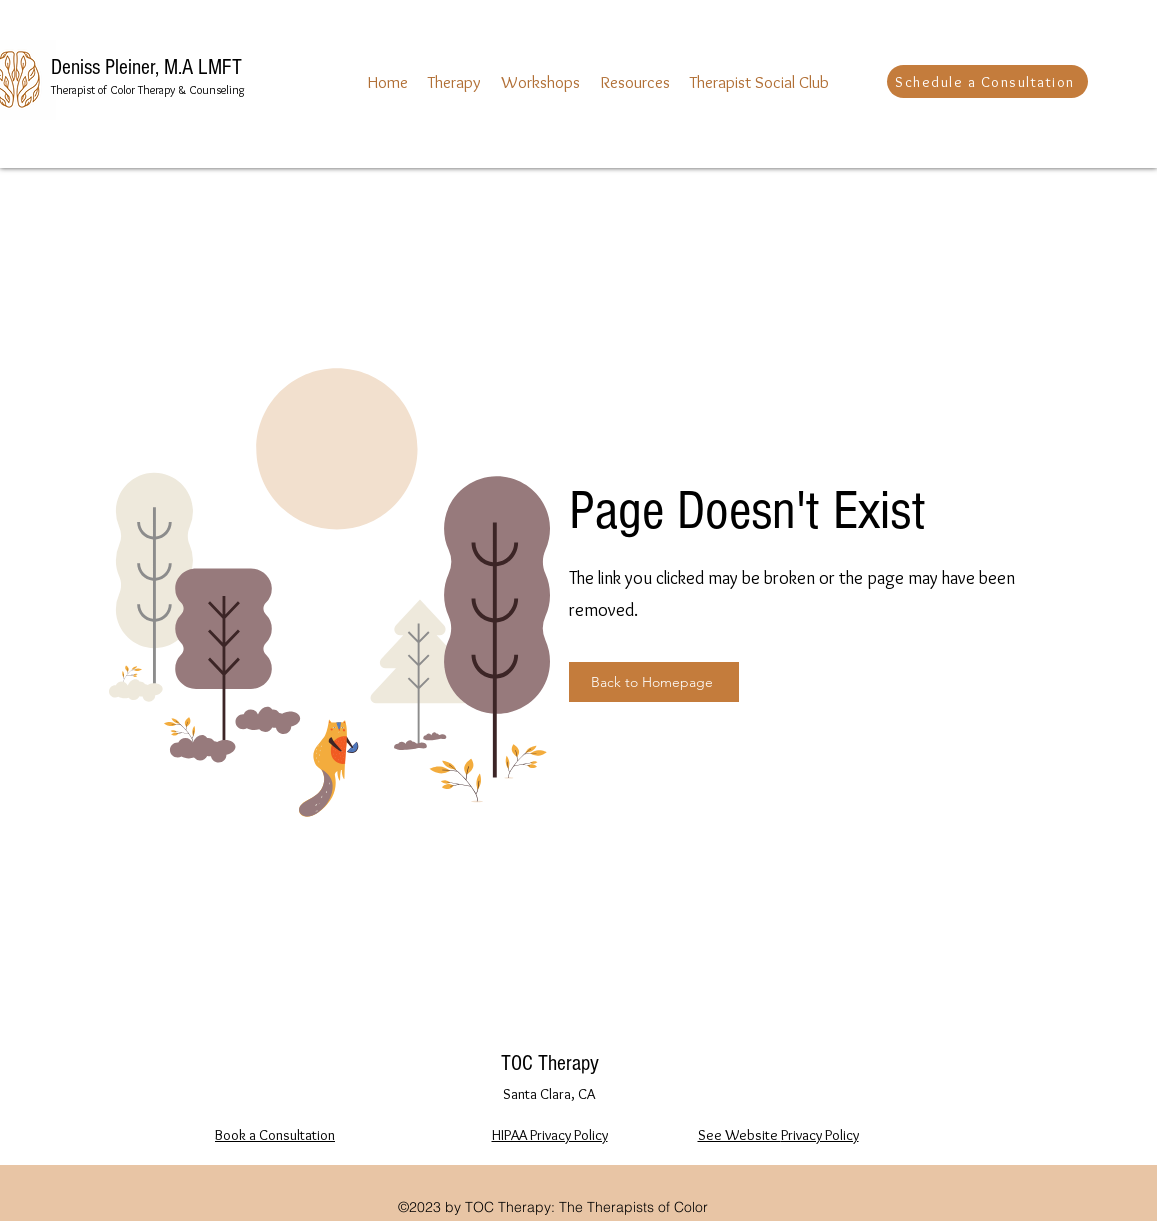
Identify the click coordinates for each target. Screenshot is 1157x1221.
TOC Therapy (550, 1063)
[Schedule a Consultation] (987, 81)
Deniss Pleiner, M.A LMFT (146, 67)
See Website (739, 1135)
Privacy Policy (820, 1135)
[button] (454, 82)
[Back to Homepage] (654, 682)
